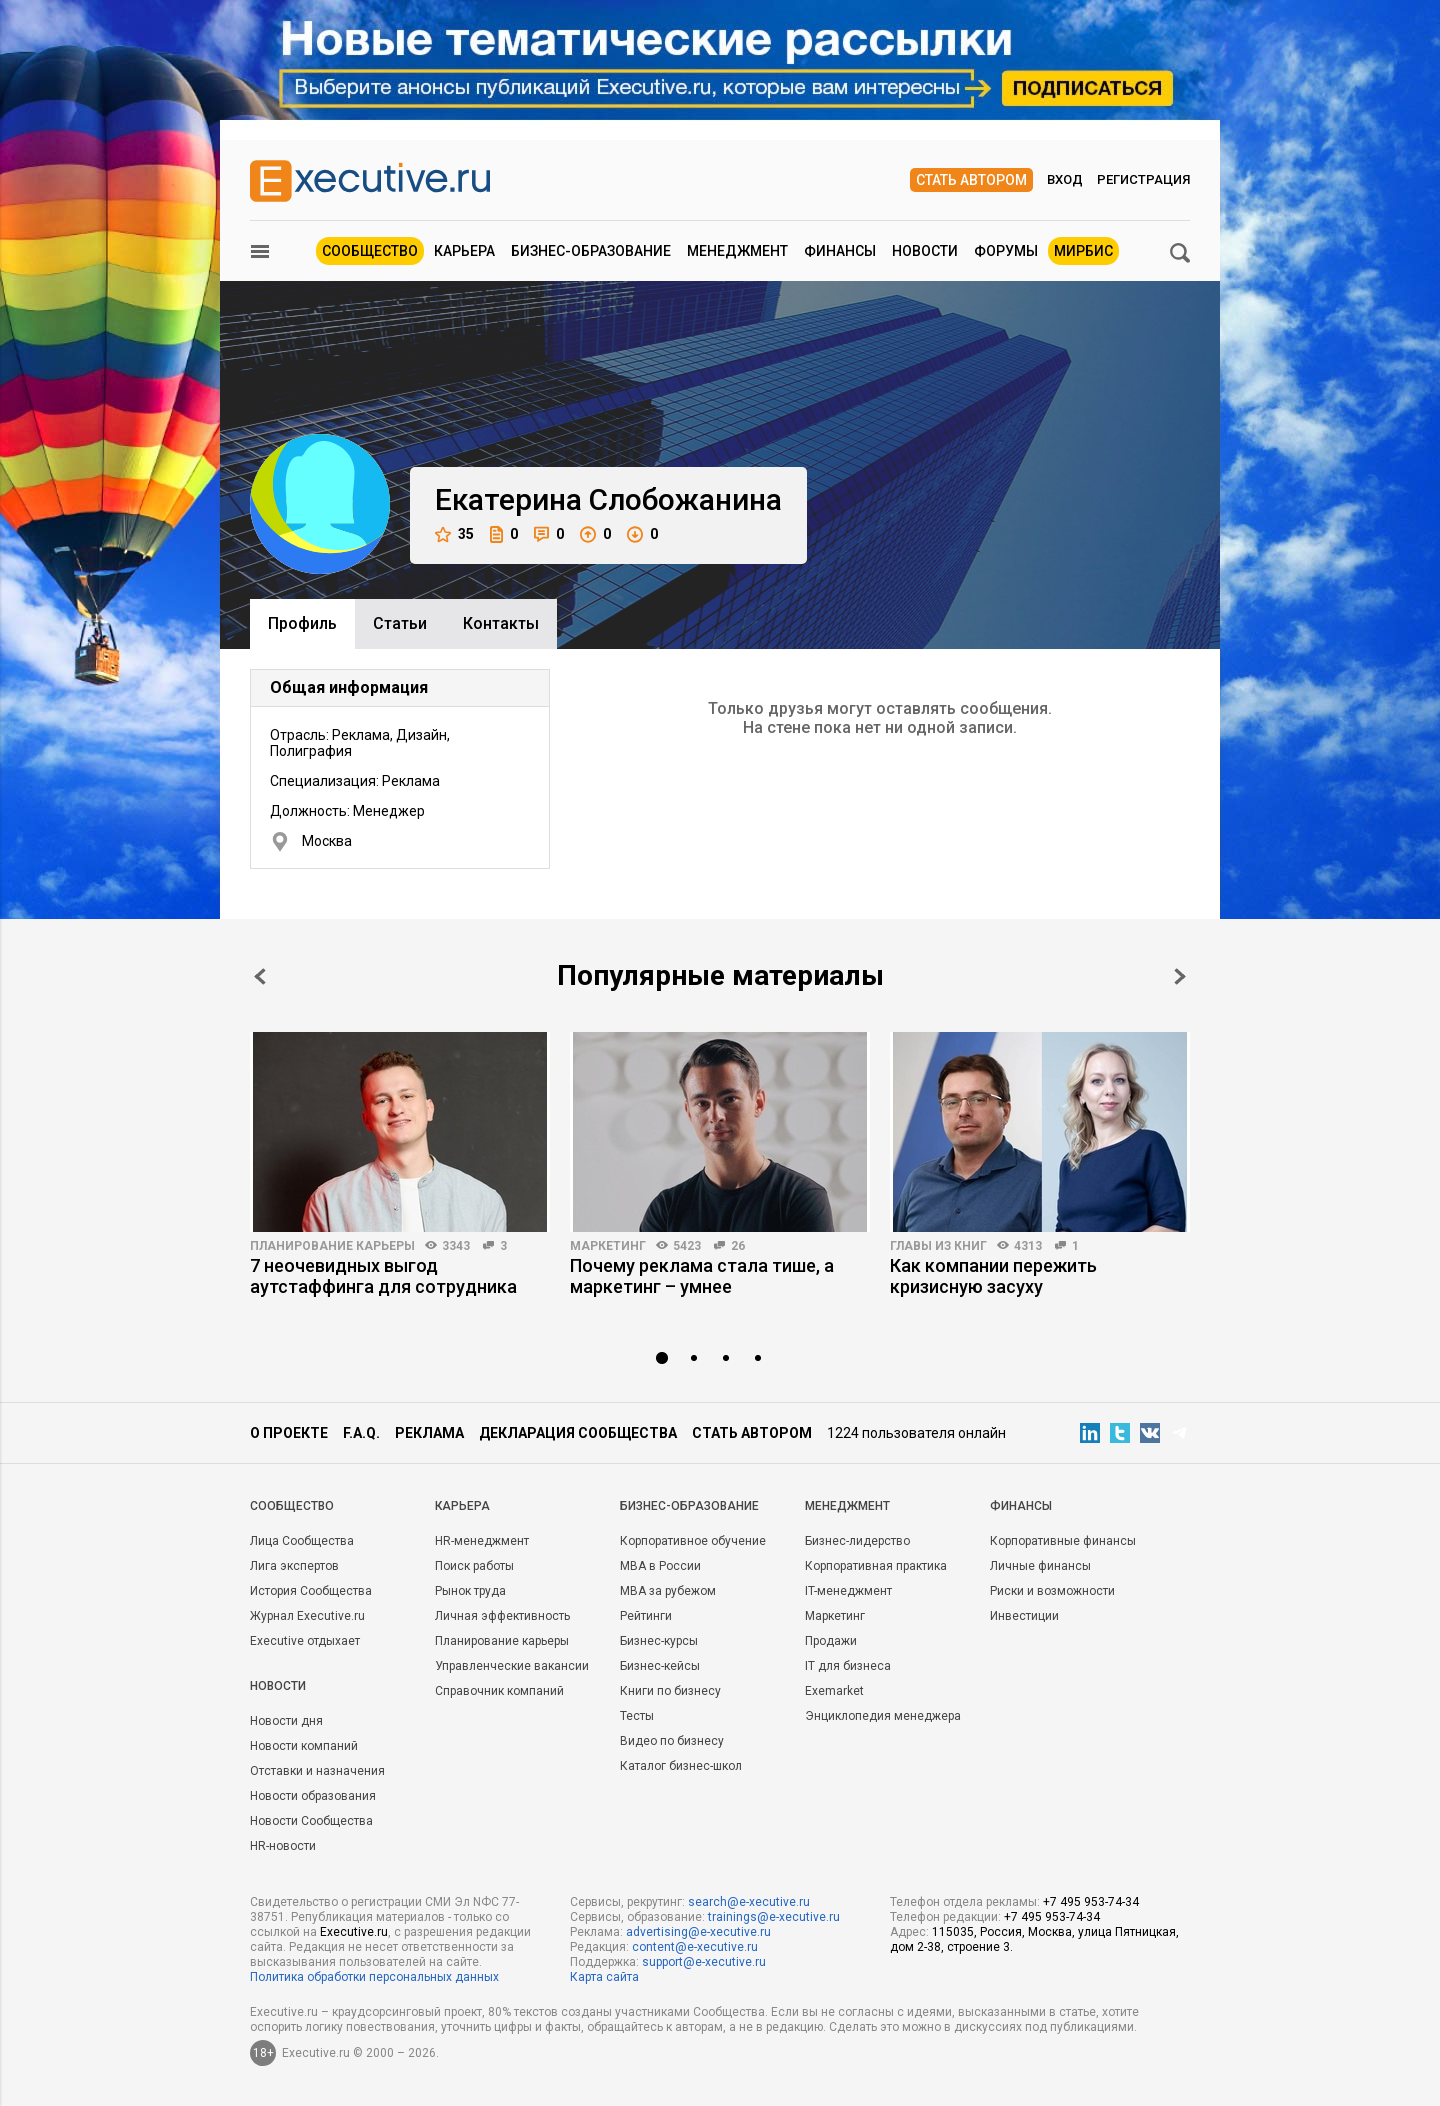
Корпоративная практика (876, 1566)
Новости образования (313, 1796)
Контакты (501, 623)
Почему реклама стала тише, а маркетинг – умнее (702, 1276)
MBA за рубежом (668, 1591)
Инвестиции (1024, 1616)
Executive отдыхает (305, 1641)
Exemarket (834, 1691)
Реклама (429, 1433)
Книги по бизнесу (670, 1691)
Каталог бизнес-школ (681, 1766)
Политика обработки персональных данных (374, 1977)
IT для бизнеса (848, 1666)
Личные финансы (1040, 1566)
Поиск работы (474, 1566)
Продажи (831, 1641)
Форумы (1006, 251)
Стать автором (971, 180)
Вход (1065, 179)
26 (738, 1246)
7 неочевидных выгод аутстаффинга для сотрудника (383, 1276)
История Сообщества (311, 1591)
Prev (260, 976)
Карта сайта (604, 1977)
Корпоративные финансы (1063, 1541)
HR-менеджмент (482, 1541)
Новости (925, 251)
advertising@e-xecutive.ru (698, 1932)
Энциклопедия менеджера (883, 1716)
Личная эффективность (502, 1616)
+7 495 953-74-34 (1091, 1902)
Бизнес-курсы (659, 1641)
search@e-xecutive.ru (749, 1902)
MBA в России (660, 1566)
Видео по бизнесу (672, 1741)
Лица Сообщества (302, 1541)
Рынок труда (470, 1591)
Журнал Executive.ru (307, 1616)
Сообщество (370, 251)
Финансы (840, 251)
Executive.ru (354, 1932)
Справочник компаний (499, 1691)
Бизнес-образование (591, 251)
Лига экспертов (294, 1566)
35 (454, 534)
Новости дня (286, 1721)
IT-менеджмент (848, 1591)
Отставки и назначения (317, 1771)
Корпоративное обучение (693, 1541)
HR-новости (283, 1846)
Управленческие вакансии (512, 1666)
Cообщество (292, 1506)
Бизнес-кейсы (660, 1666)
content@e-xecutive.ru (695, 1947)
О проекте (289, 1433)
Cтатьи (400, 623)
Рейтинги (646, 1616)
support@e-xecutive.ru (704, 1962)
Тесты (637, 1716)
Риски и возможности (1052, 1591)
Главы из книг (938, 1246)
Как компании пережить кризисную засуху (993, 1276)
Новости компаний (304, 1746)
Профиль (302, 623)
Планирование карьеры (332, 1246)
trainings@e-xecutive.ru (774, 1917)
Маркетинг (608, 1246)
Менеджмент (737, 251)
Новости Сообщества (311, 1821)
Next (1180, 976)
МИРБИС (1083, 251)
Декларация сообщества (578, 1433)
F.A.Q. (361, 1433)
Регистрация (1143, 179)
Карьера (464, 251)
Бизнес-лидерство (857, 1541)
